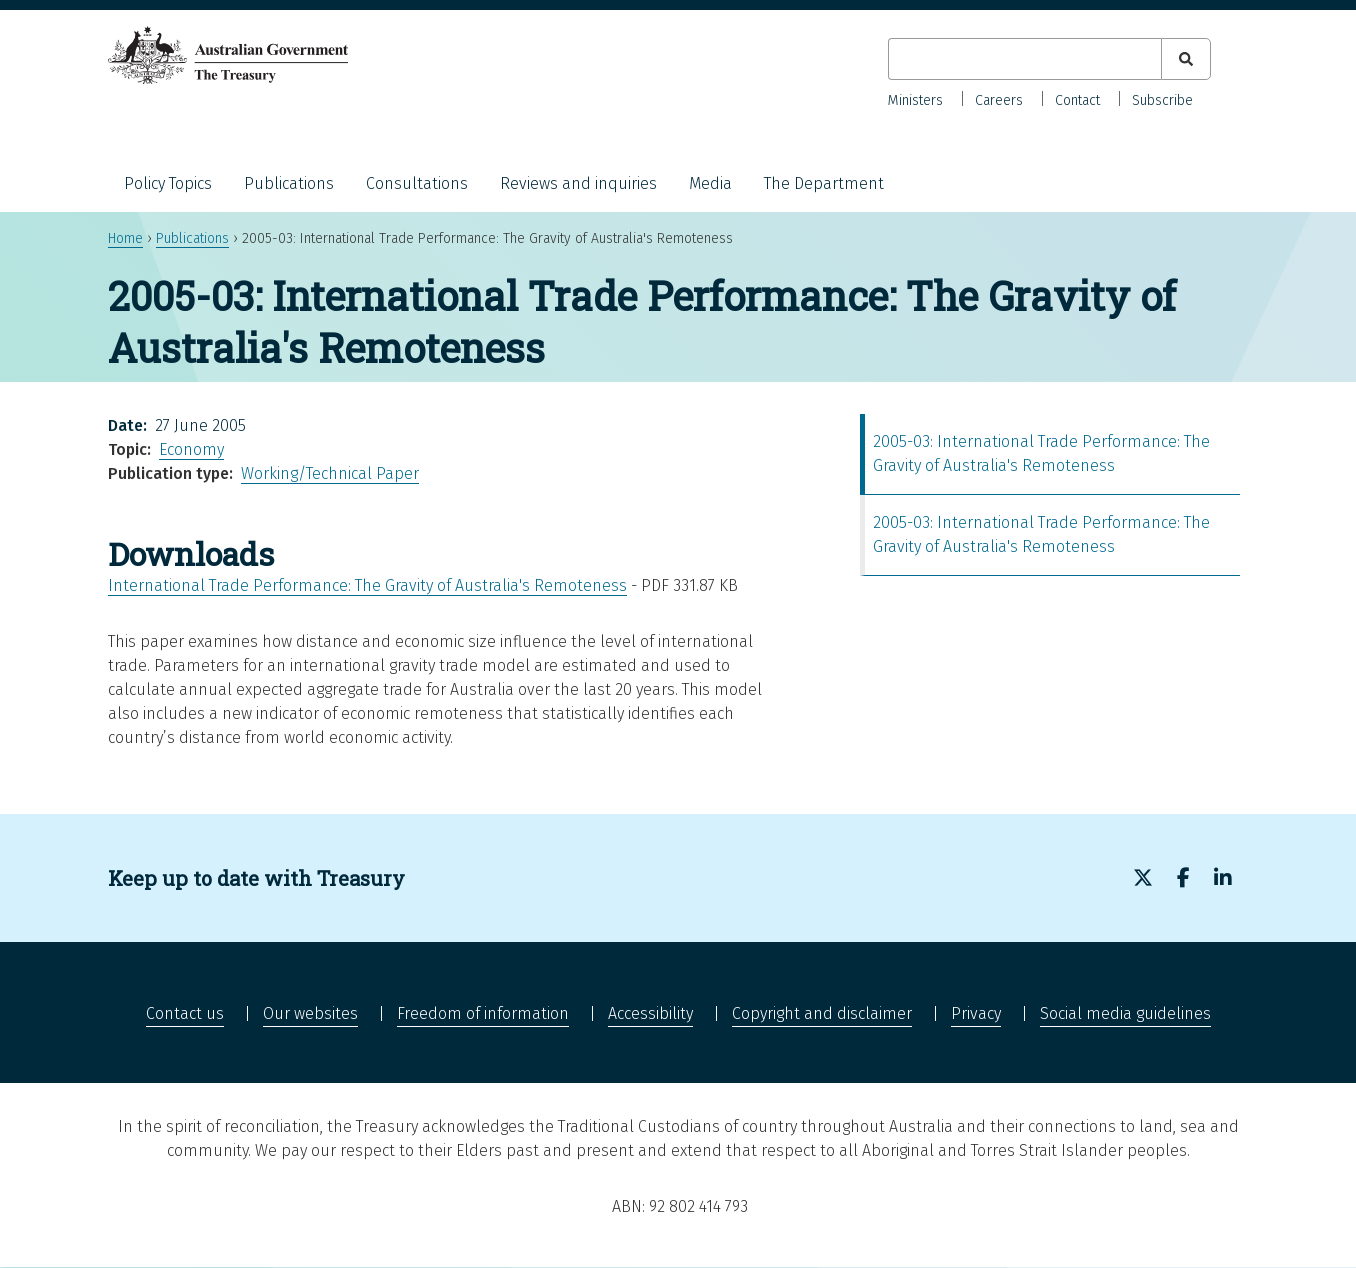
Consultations (417, 183)
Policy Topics (168, 183)
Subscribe (1162, 100)
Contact (1077, 100)
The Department (824, 183)
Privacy (976, 1013)
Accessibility (650, 1013)
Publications (289, 183)
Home (125, 238)
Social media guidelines (1125, 1013)
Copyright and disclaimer (822, 1013)
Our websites (310, 1013)
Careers (999, 100)
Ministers (915, 100)
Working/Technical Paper (330, 473)
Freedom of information (483, 1013)
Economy (191, 449)
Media (710, 183)
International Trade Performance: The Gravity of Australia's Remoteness (367, 585)
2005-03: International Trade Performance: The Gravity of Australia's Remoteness (1041, 453)
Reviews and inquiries (578, 183)
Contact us (185, 1013)
